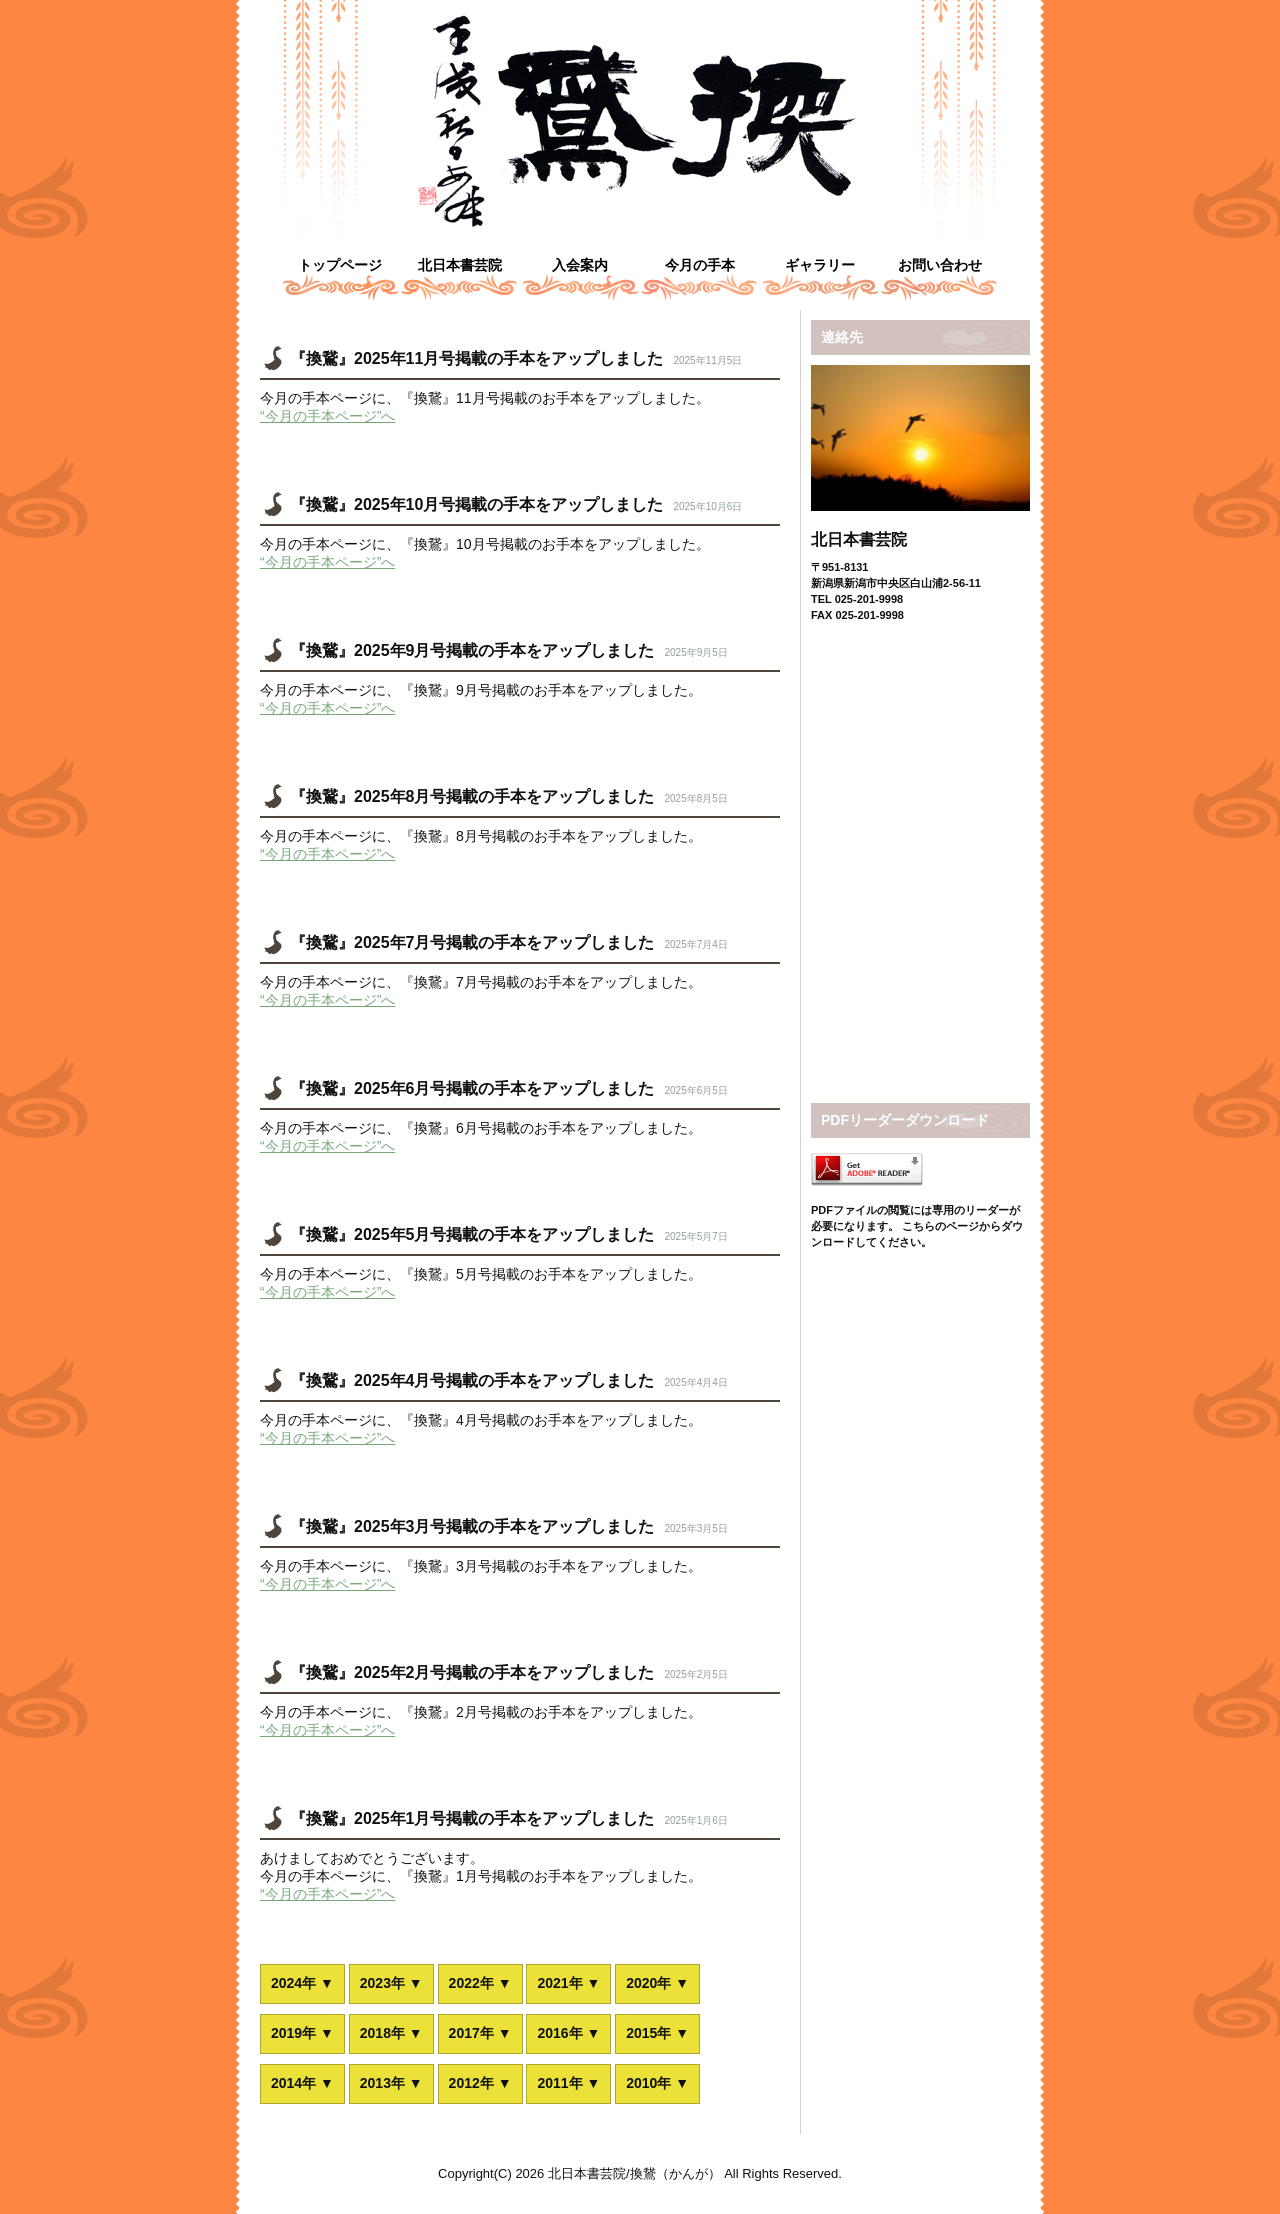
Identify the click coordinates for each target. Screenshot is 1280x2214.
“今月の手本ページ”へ (327, 416)
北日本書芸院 (460, 265)
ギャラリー (820, 265)
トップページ (340, 265)
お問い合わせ (940, 265)
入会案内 (580, 265)
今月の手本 (700, 265)
